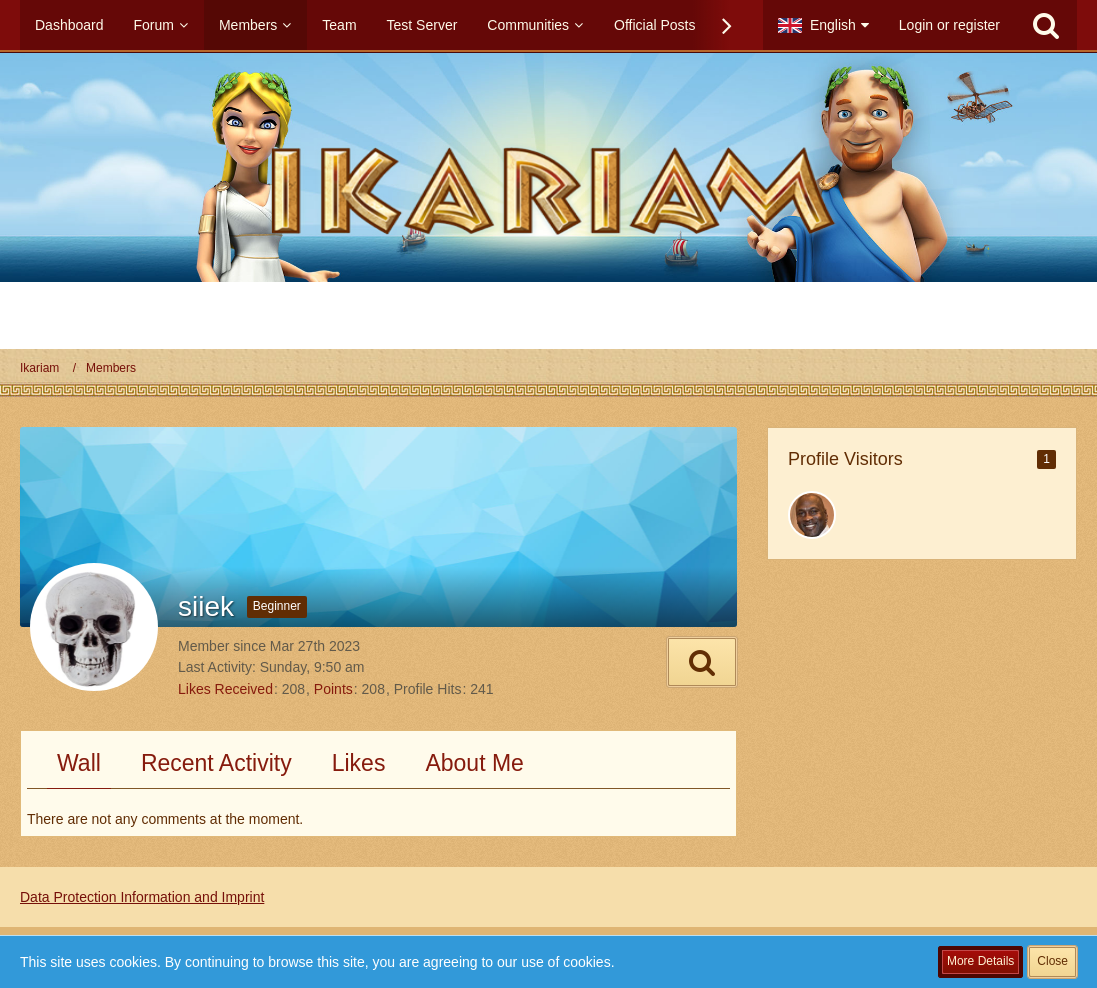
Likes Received (225, 689)
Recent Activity (216, 763)
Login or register (949, 25)
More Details (980, 961)
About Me (474, 763)
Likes (359, 763)
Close (1052, 961)
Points (333, 689)
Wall (79, 763)
